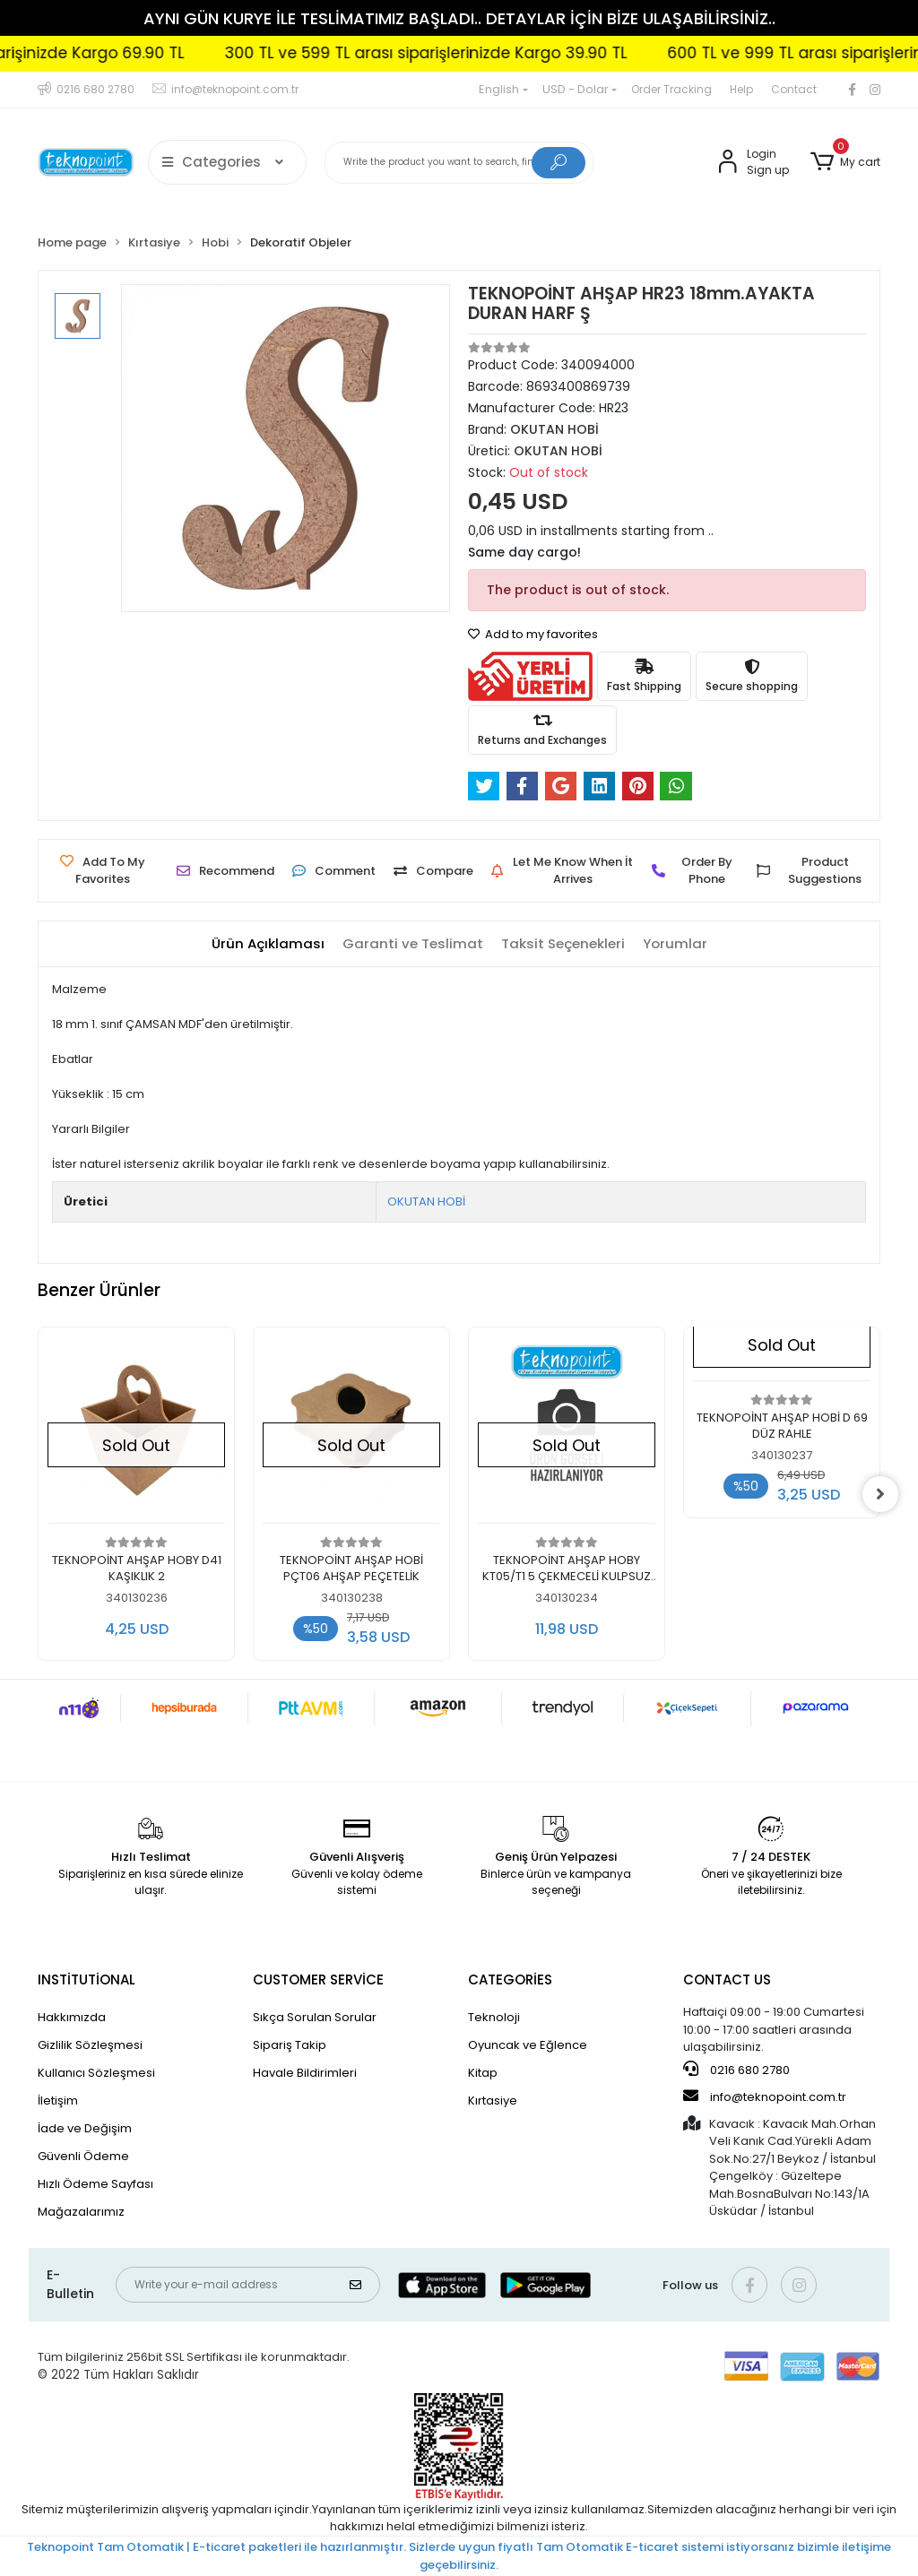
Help (741, 89)
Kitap (483, 2072)
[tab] (268, 944)
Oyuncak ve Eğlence (527, 2044)
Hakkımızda (72, 2017)
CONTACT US (727, 1979)
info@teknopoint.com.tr (764, 2096)
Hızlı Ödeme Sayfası (95, 2183)
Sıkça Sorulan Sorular (315, 2017)
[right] (880, 1494)
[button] (845, 162)
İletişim (58, 2100)
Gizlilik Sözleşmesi (90, 2044)
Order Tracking (671, 89)
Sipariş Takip (289, 2044)
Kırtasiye (492, 2100)
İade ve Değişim (85, 2128)
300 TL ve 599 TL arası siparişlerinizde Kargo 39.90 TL (476, 53)
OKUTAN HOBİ (426, 1201)
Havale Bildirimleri (305, 2072)
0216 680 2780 (736, 2070)
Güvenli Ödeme (83, 2156)
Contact (794, 89)
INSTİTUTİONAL (86, 1979)
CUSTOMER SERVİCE (318, 1979)
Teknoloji (494, 2017)
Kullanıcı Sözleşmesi (96, 2072)
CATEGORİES (510, 1979)
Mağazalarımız (81, 2211)
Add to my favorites (533, 634)
